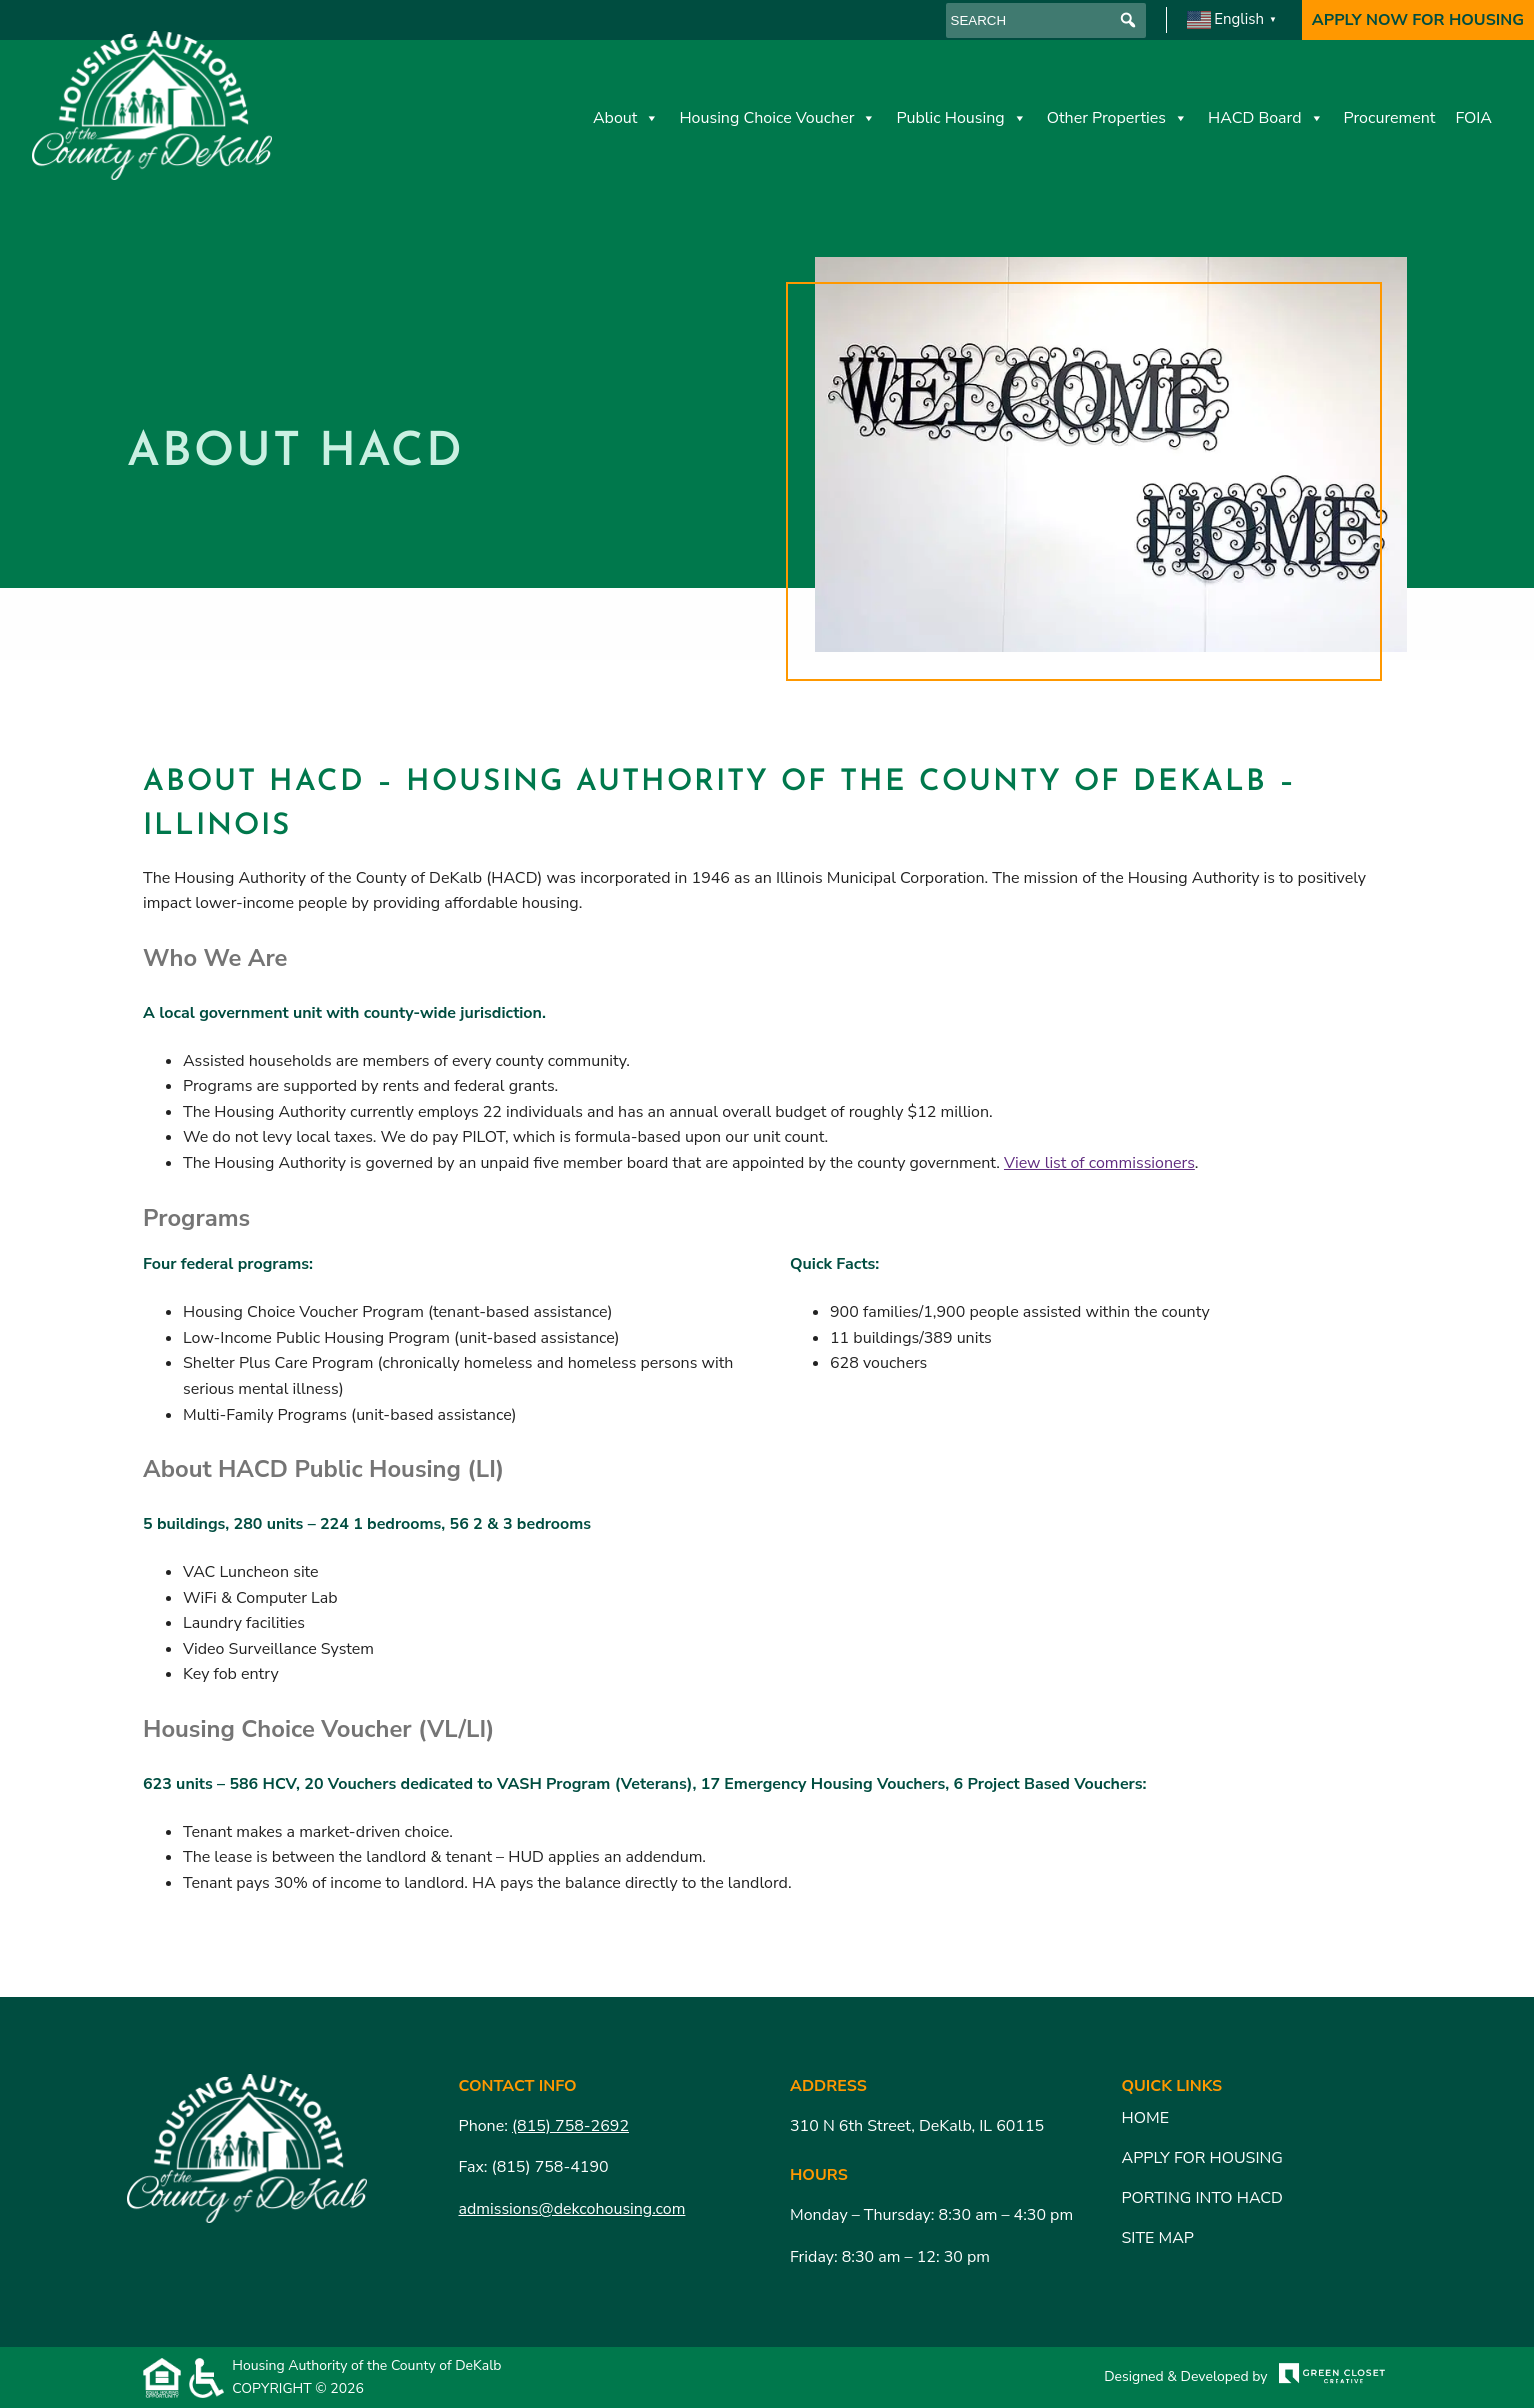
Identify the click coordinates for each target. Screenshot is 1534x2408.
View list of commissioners (1099, 1163)
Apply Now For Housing (1418, 20)
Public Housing (961, 118)
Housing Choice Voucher (777, 118)
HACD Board (1266, 118)
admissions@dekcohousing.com (572, 2209)
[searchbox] (1046, 20)
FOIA (1473, 118)
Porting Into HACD (1203, 2198)
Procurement (1390, 118)
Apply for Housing (1202, 2158)
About (626, 118)
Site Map (1158, 2238)
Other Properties (1117, 118)
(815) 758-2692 (570, 2126)
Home (1145, 2118)
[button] (1128, 20)
